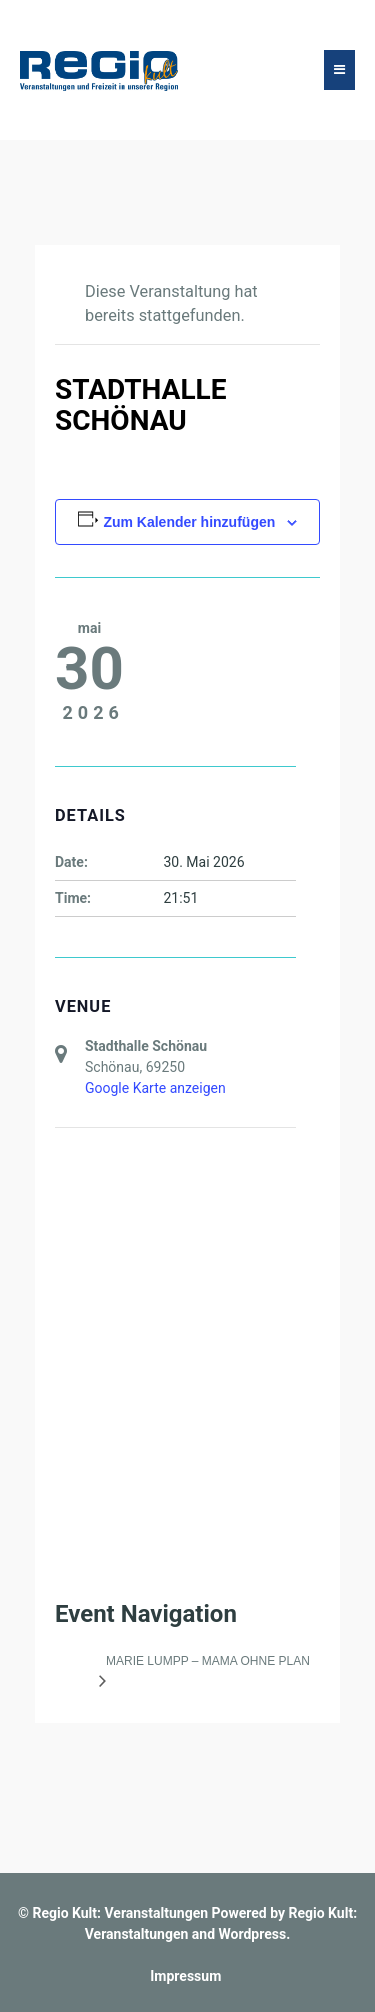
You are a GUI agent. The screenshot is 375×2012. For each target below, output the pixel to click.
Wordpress (253, 1934)
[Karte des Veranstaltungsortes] (175, 1272)
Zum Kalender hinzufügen (189, 522)
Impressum (185, 1976)
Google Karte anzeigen (155, 1088)
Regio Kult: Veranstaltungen (120, 1913)
